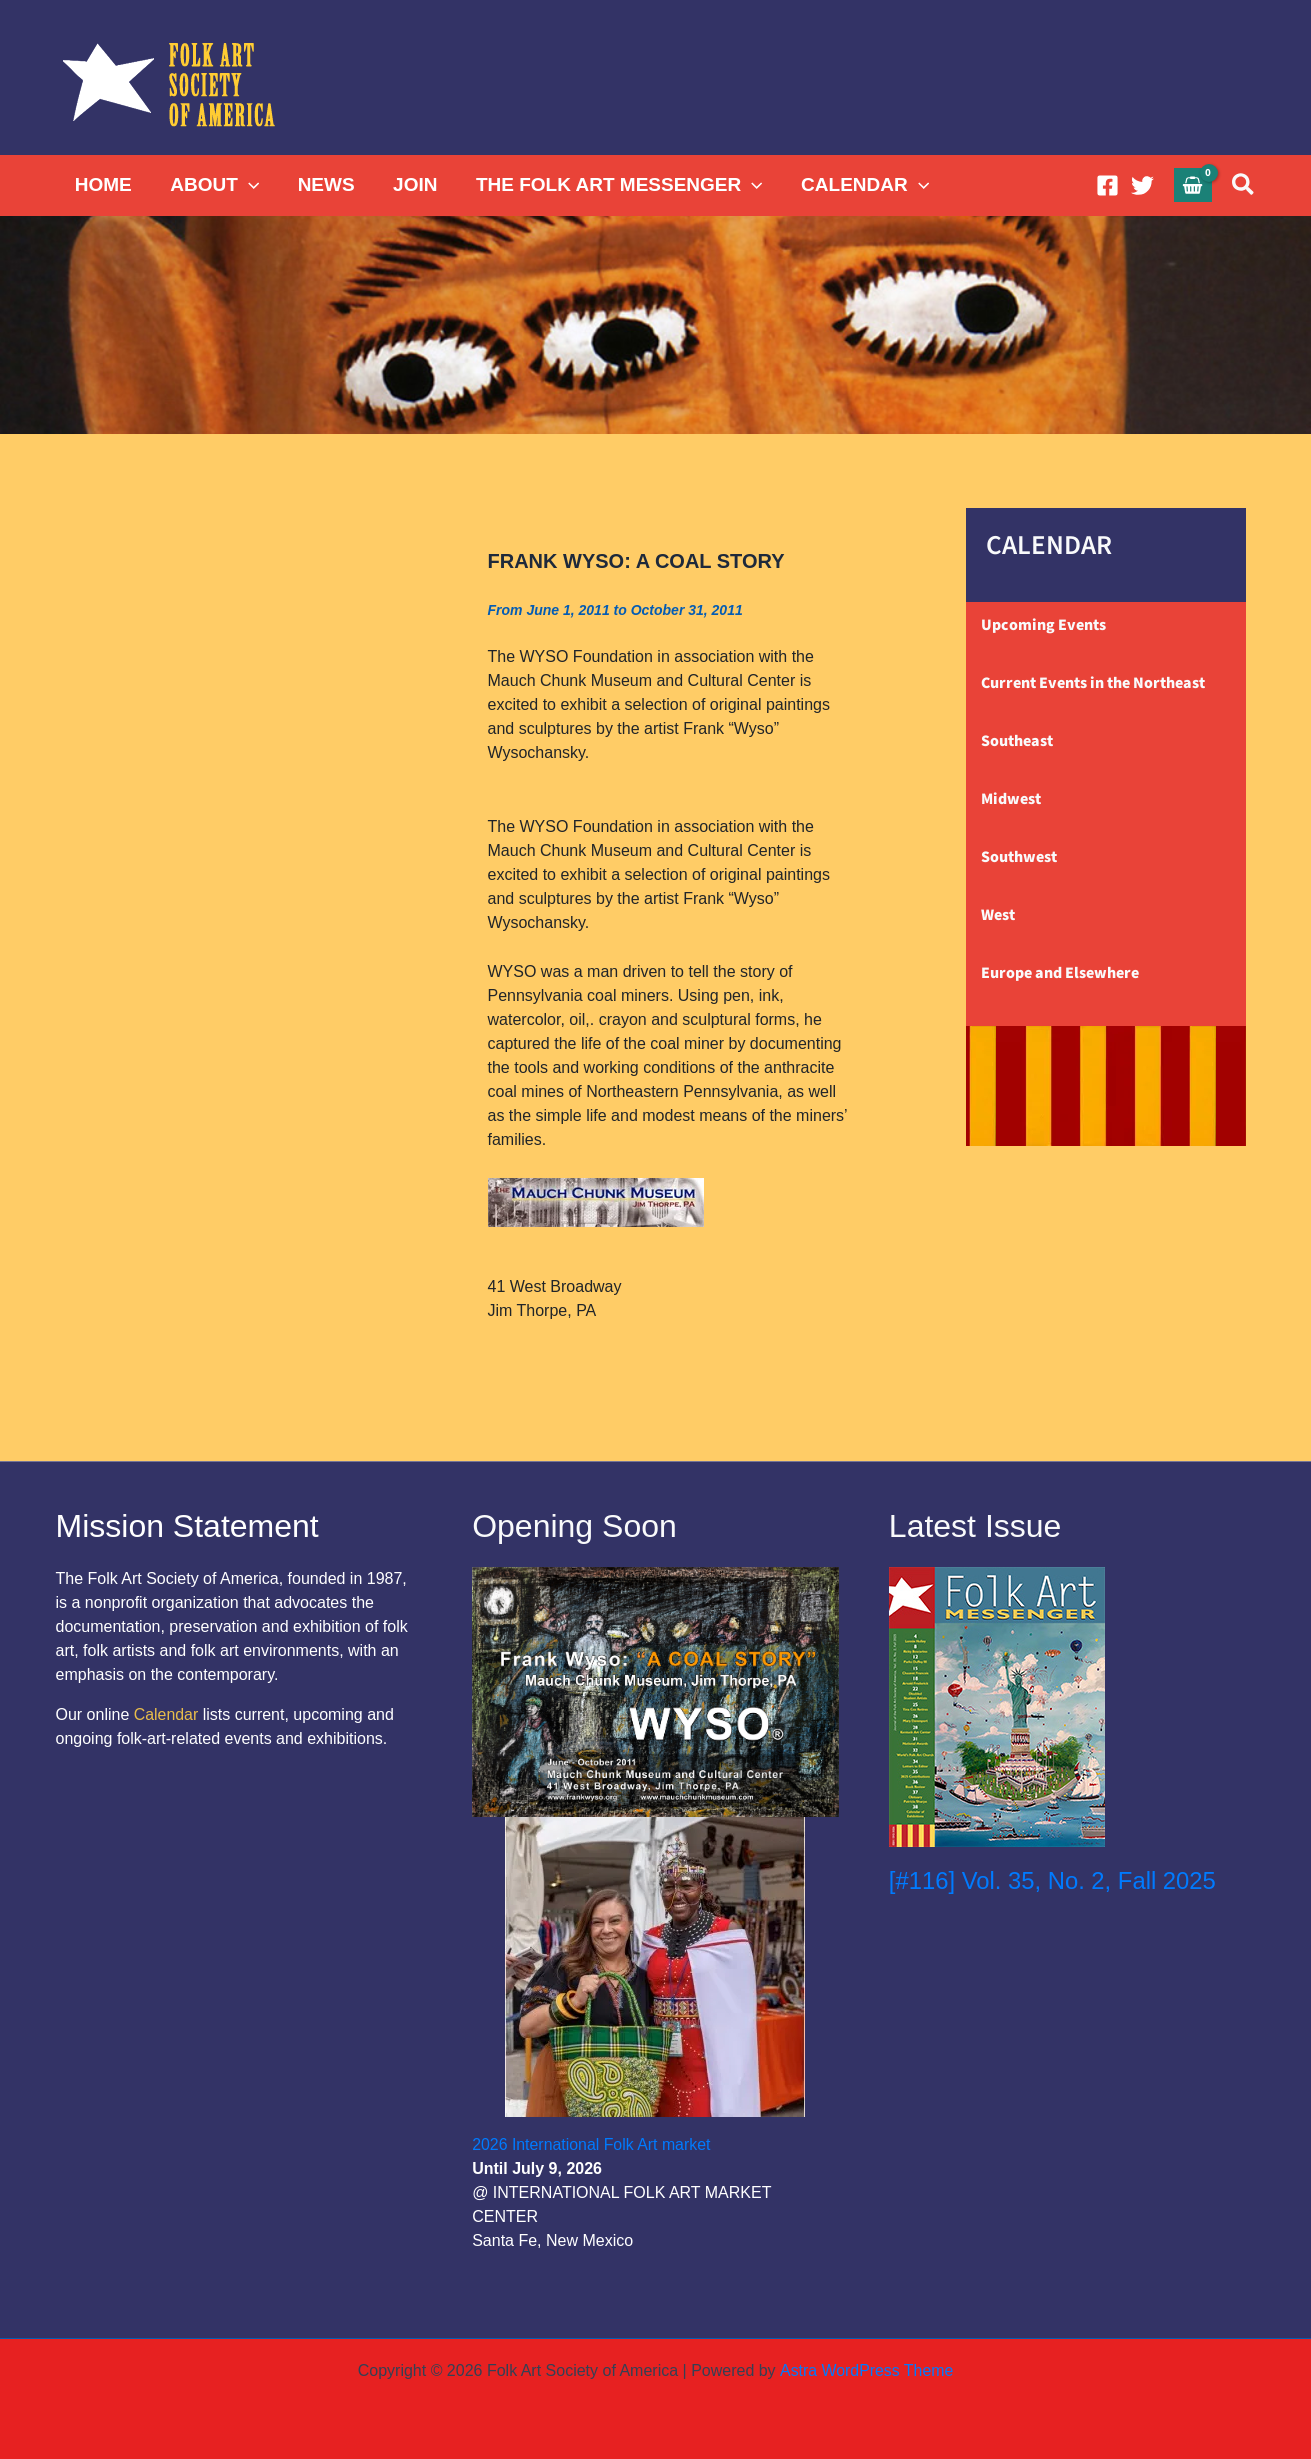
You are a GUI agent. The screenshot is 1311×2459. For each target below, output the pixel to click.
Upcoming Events (1043, 625)
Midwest (1011, 799)
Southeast (1017, 741)
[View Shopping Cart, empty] (1193, 184)
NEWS (324, 184)
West (998, 915)
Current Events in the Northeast (1093, 683)
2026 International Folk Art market (592, 2144)
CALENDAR (863, 185)
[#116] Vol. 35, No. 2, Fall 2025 (1054, 1880)
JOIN (413, 184)
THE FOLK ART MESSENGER (617, 185)
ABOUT (214, 185)
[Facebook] (1107, 185)
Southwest (1019, 857)
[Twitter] (1142, 185)
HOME (103, 184)
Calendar (166, 1714)
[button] (247, 185)
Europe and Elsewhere (1060, 973)
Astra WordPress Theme (866, 2370)
